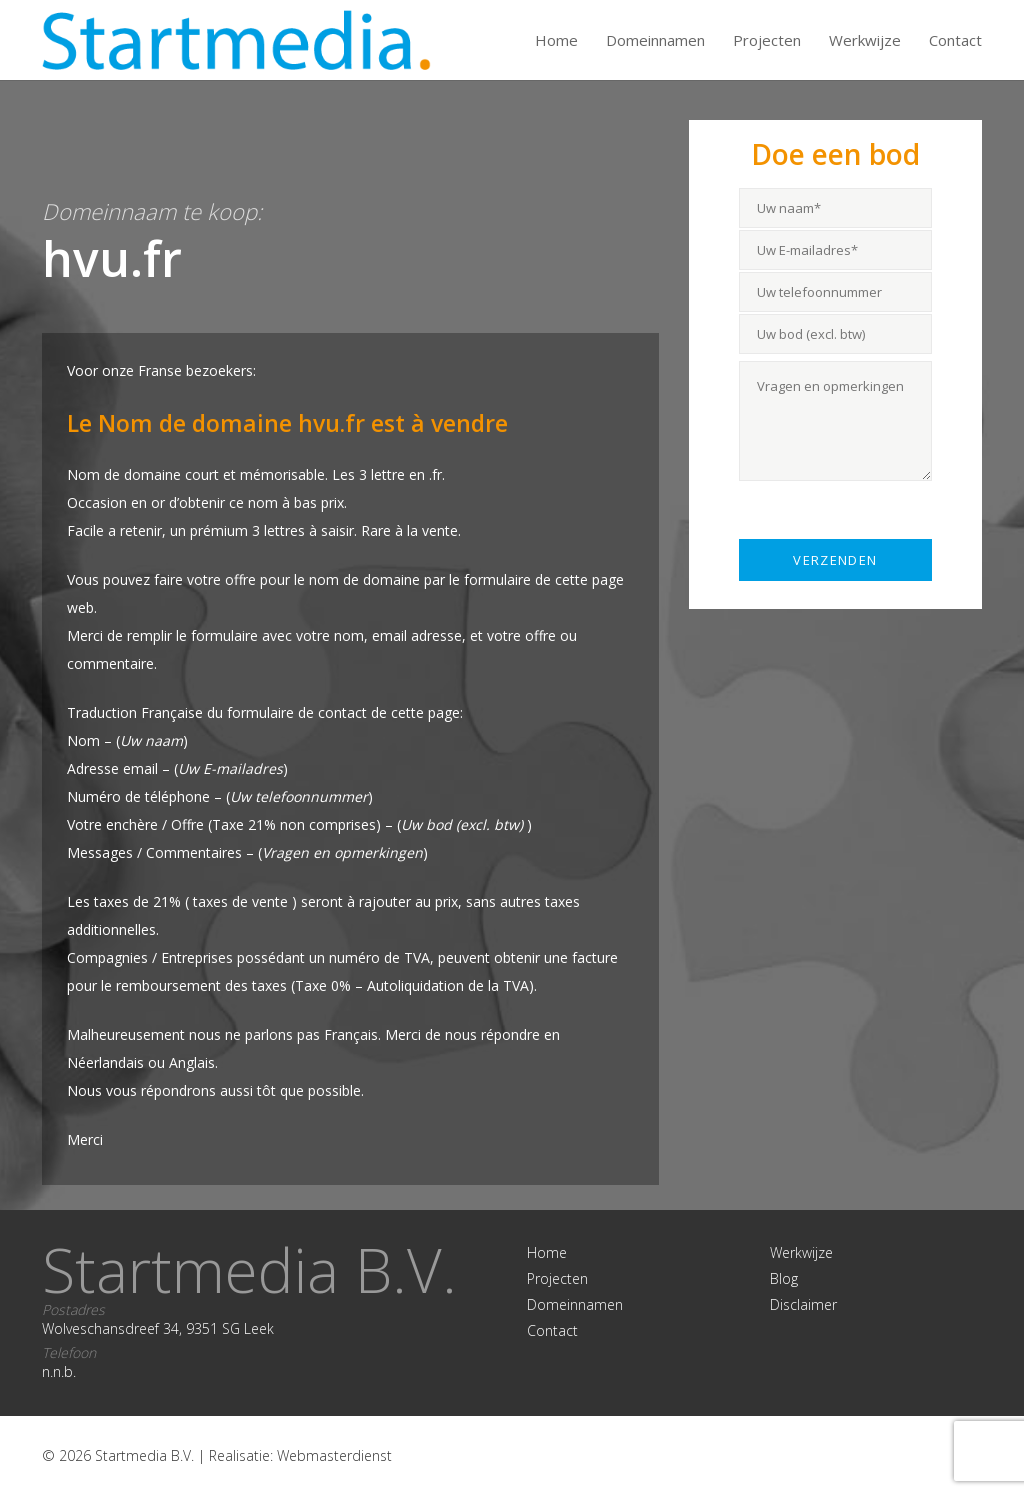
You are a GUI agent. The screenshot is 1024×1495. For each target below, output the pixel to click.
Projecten (767, 40)
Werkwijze (865, 40)
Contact (955, 40)
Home (556, 40)
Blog (784, 1278)
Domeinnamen (655, 40)
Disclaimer (803, 1304)
